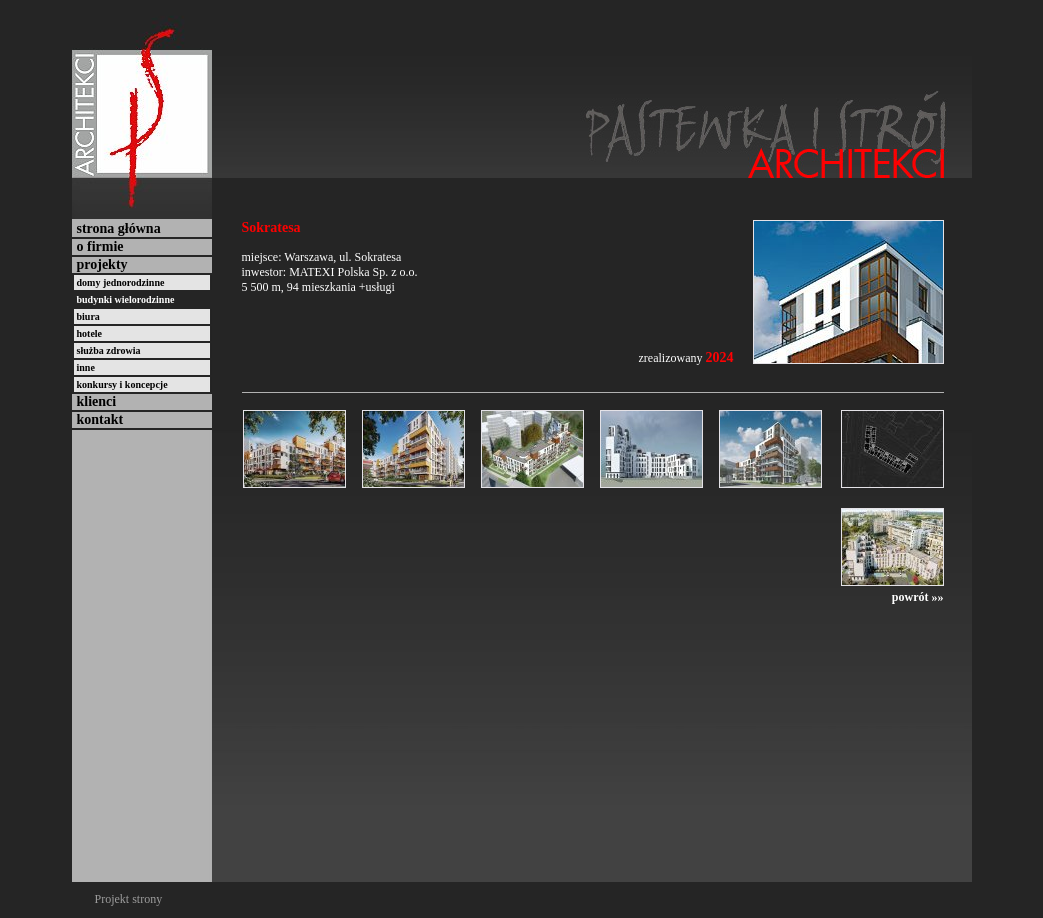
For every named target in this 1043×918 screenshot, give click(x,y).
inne (86, 367)
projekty (102, 264)
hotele (90, 333)
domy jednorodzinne (121, 282)
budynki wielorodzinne (126, 299)
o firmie (100, 246)
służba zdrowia (109, 350)
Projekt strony (129, 899)
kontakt (100, 419)
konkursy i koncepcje (122, 384)
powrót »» (918, 597)
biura (88, 316)
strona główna (119, 228)
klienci (97, 401)
